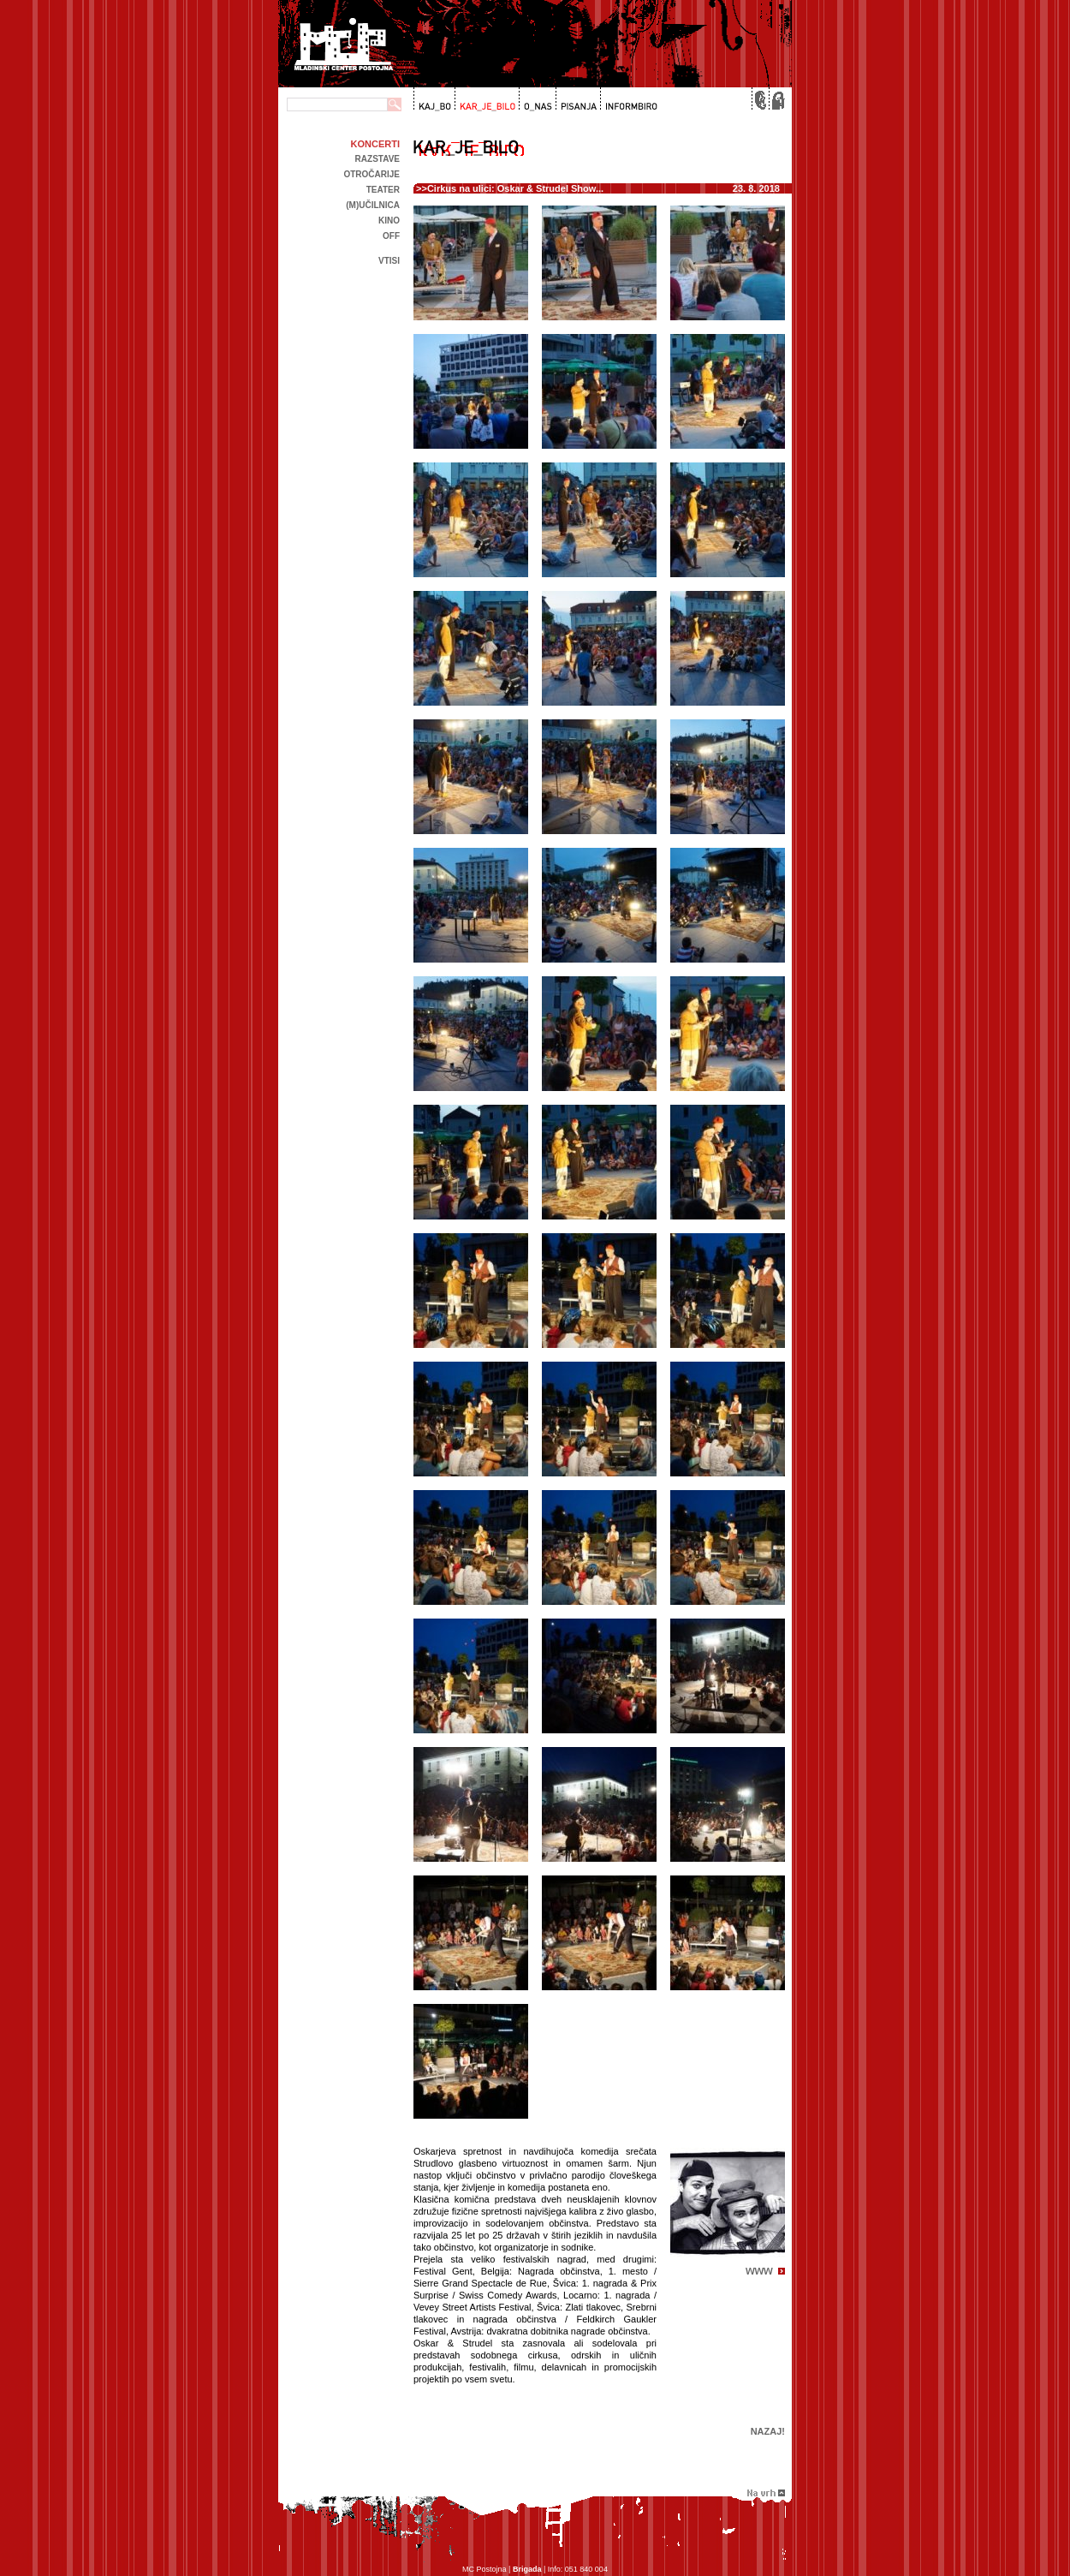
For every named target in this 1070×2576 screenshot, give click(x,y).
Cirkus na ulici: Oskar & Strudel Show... (515, 188)
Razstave (377, 159)
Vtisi (389, 260)
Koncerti (375, 144)
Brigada (527, 2569)
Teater (383, 189)
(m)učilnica (373, 205)
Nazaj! (768, 2431)
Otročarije (371, 174)
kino (389, 220)
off (391, 236)
